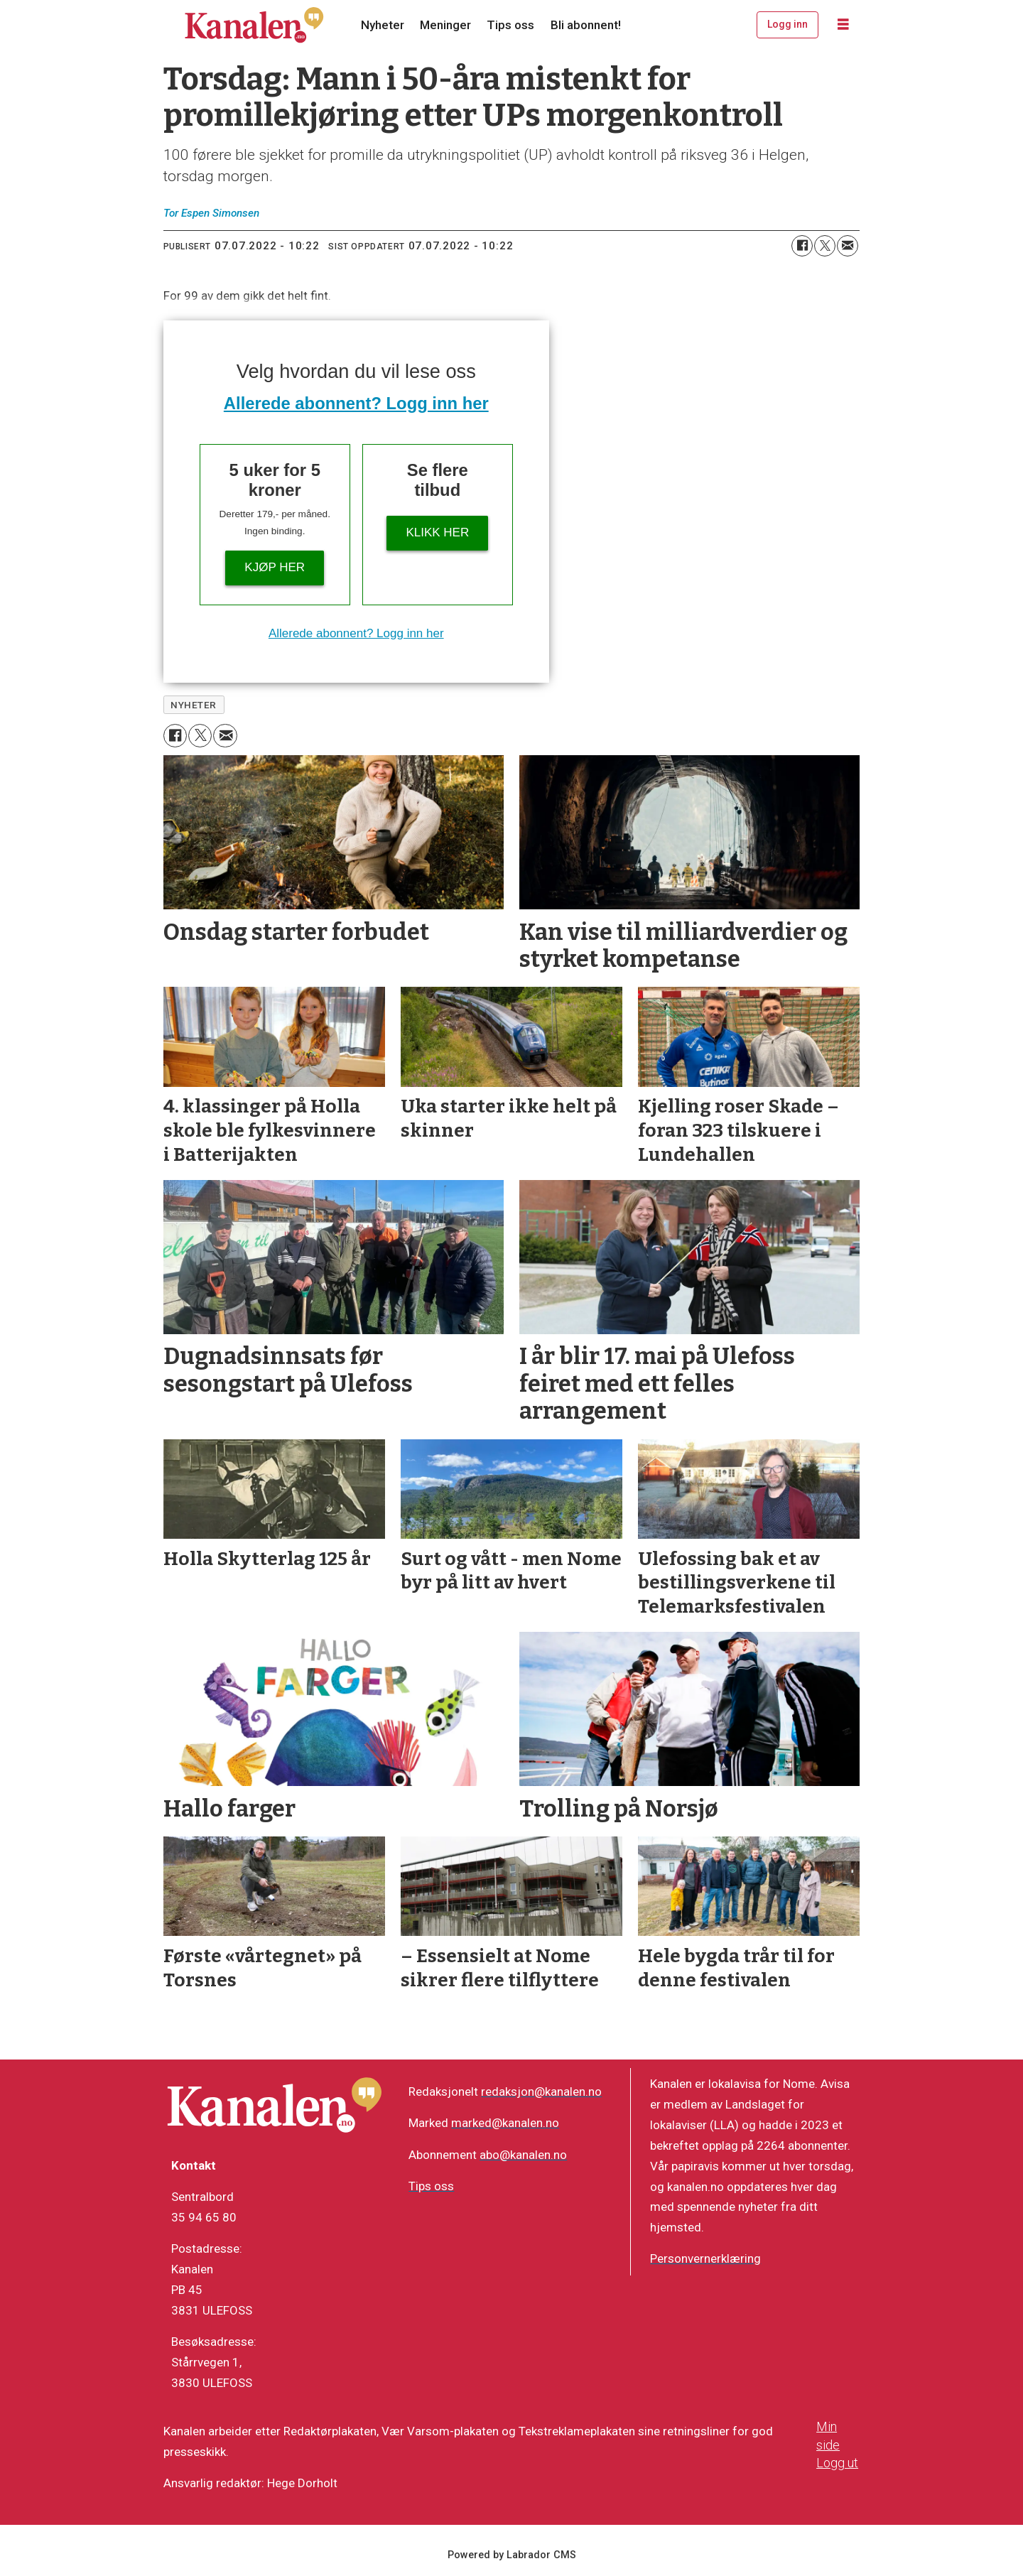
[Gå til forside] (254, 25)
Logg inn (787, 24)
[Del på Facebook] (802, 245)
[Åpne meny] (843, 25)
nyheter (193, 704)
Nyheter (382, 25)
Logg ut (837, 2462)
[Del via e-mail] (847, 245)
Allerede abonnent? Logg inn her (356, 403)
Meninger (445, 25)
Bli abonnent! (586, 25)
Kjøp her (274, 567)
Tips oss (510, 25)
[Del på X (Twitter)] (824, 245)
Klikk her (437, 532)
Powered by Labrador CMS (512, 2555)
